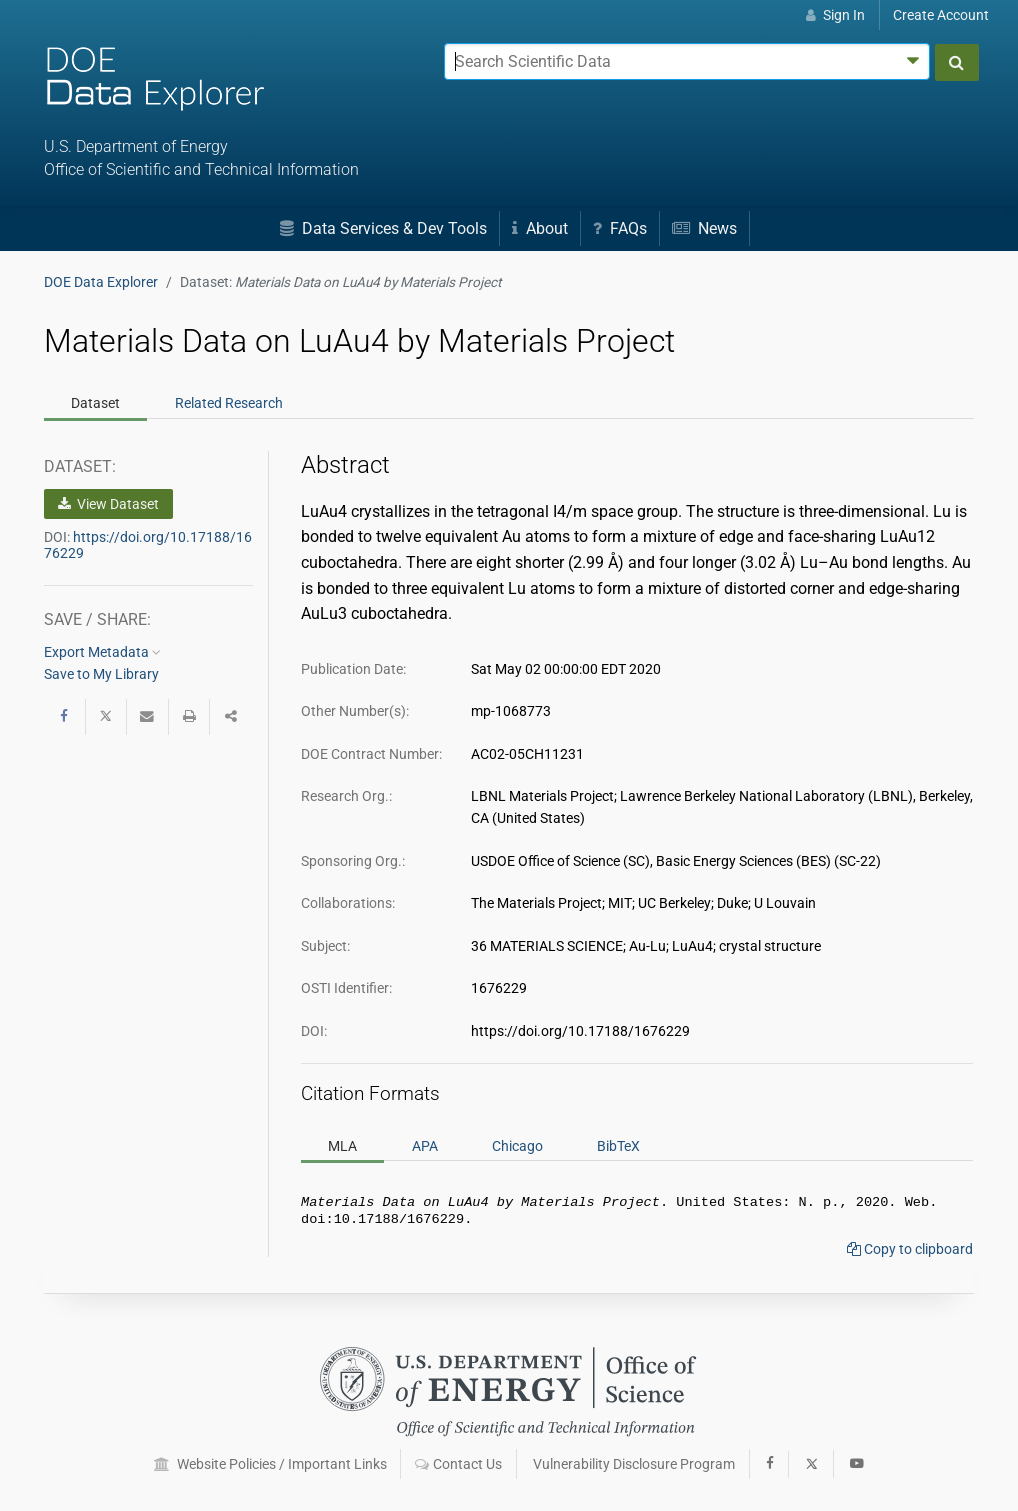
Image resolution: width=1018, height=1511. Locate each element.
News (704, 228)
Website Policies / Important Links (270, 1464)
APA (425, 1145)
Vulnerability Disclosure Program (634, 1464)
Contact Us (458, 1464)
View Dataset (108, 504)
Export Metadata (102, 652)
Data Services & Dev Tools (383, 228)
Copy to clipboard (910, 1253)
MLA (342, 1145)
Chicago (517, 1145)
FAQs (620, 228)
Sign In (835, 15)
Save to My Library (101, 674)
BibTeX (618, 1145)
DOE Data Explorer (101, 282)
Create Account (941, 15)
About (540, 228)
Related (229, 403)
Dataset (95, 403)
